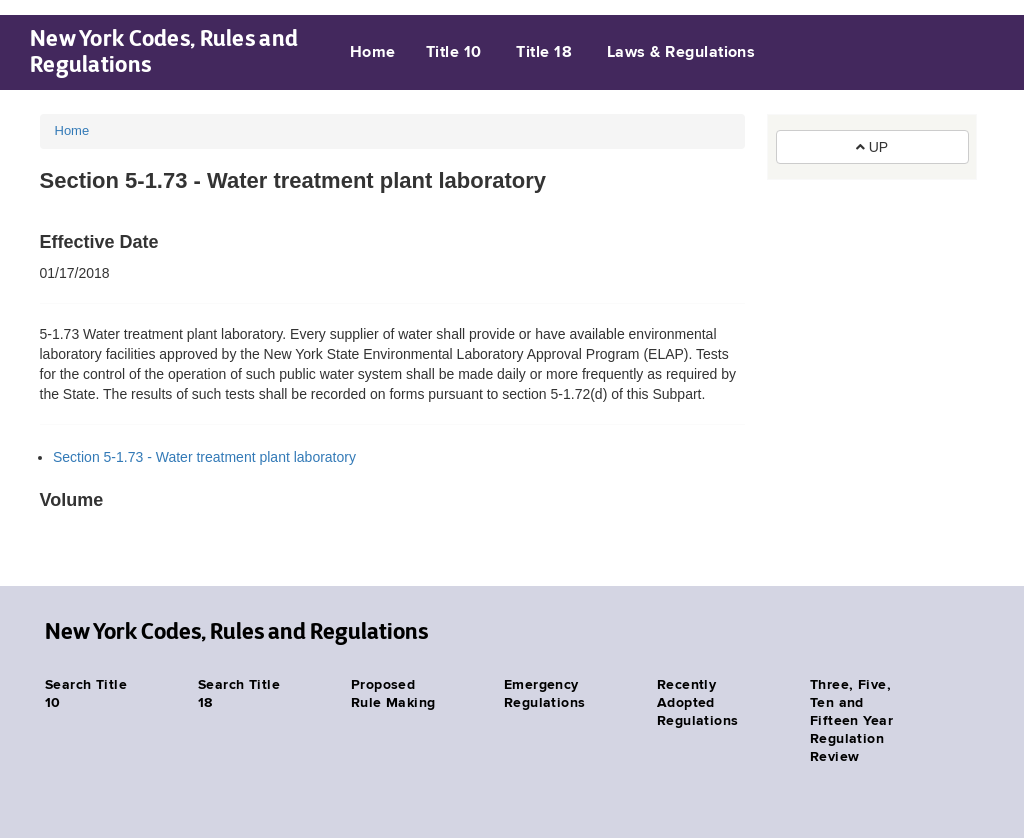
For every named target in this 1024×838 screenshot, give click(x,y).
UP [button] (872, 147)
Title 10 (454, 53)
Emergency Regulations (545, 694)
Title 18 (544, 53)
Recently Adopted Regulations (698, 703)
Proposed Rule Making (393, 694)
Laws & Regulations (681, 53)
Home (373, 53)
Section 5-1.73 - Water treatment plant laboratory (204, 457)
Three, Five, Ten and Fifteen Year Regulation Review (851, 721)
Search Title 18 (239, 694)
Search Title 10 (86, 694)
